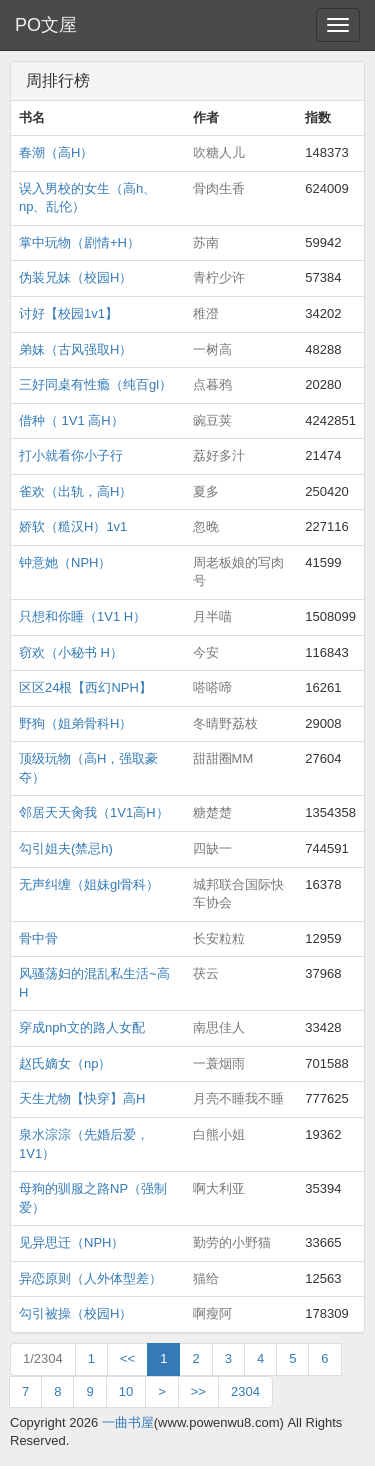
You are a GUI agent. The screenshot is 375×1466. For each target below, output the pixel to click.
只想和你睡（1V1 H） (82, 616)
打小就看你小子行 (71, 455)
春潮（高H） (56, 152)
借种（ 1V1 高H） (71, 420)
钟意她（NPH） (65, 562)
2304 (245, 1391)
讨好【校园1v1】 (68, 313)
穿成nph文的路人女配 (82, 1027)
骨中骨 (38, 938)
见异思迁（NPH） (71, 1242)
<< (127, 1358)
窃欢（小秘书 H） (71, 652)
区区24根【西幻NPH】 (85, 687)
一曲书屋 (128, 1422)
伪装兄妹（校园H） (75, 277)
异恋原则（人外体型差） (90, 1278)
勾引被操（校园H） (75, 1313)
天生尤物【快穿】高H (82, 1098)
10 (126, 1391)
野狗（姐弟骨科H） (75, 723)
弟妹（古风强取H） (75, 349)
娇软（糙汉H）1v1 (73, 526)
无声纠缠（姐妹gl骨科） (89, 884)
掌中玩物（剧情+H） (79, 242)
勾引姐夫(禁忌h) (66, 848)
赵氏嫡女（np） (65, 1063)
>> (198, 1391)
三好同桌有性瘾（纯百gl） (95, 384)
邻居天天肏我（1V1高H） (94, 812)
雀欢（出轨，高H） (75, 491)
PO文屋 (46, 25)
